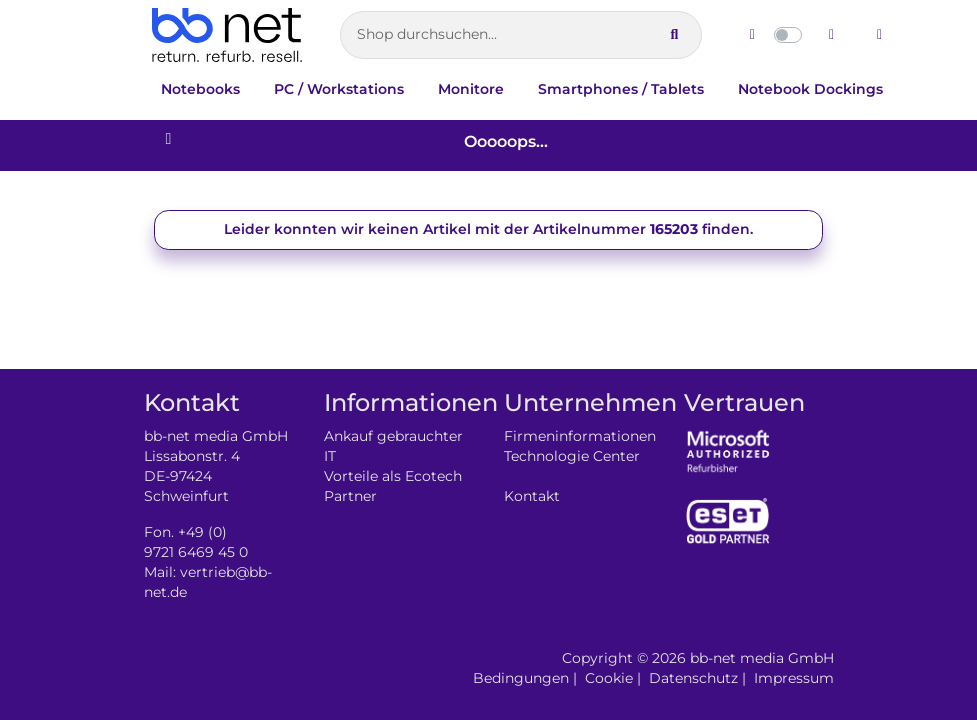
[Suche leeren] (638, 35)
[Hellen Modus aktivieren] (752, 35)
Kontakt (532, 496)
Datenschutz (693, 678)
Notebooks (200, 89)
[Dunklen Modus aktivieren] (832, 35)
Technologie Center (572, 456)
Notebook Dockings (810, 89)
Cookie (609, 678)
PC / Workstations (339, 89)
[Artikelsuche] (521, 35)
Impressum (794, 678)
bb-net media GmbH (762, 658)
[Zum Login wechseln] (880, 35)
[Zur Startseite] (227, 35)
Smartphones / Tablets (621, 89)
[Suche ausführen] (674, 35)
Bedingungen (521, 678)
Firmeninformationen (580, 436)
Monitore (471, 89)
